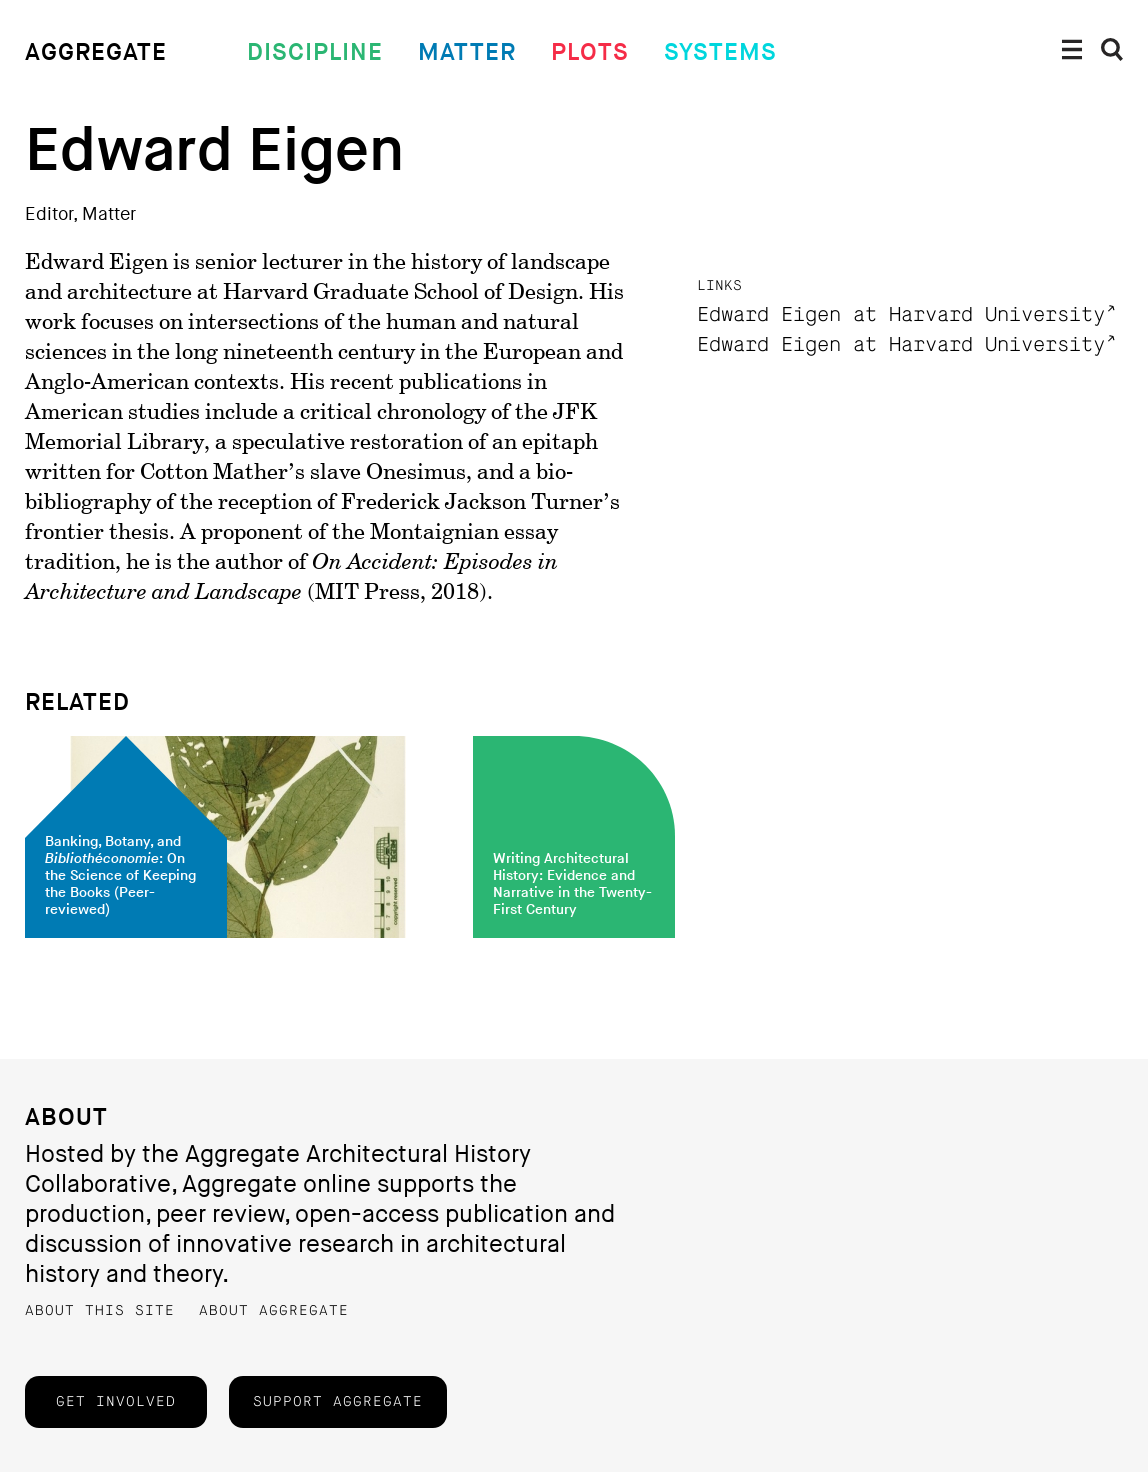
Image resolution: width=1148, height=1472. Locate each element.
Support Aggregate (338, 1402)
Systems (720, 52)
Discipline (315, 52)
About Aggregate (274, 1311)
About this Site (100, 1311)
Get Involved (116, 1402)
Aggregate (96, 52)
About (66, 1117)
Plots (590, 52)
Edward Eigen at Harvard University (901, 315)
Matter (467, 52)
